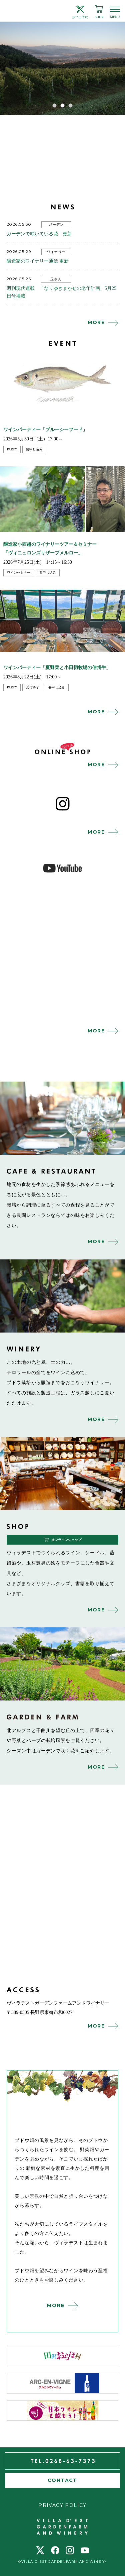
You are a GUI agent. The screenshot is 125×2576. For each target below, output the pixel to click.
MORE (96, 322)
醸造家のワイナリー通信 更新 (38, 261)
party (12, 449)
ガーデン (56, 224)
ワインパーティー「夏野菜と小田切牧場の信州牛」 (57, 667)
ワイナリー (56, 252)
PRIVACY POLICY (62, 2505)
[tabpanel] (62, 68)
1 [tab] (55, 105)
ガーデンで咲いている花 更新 (39, 233)
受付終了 (32, 687)
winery (62, 1296)
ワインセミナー (18, 572)
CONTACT (62, 2480)
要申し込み (34, 449)
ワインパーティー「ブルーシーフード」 (45, 429)
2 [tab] (63, 105)
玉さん (56, 279)
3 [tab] (71, 105)
